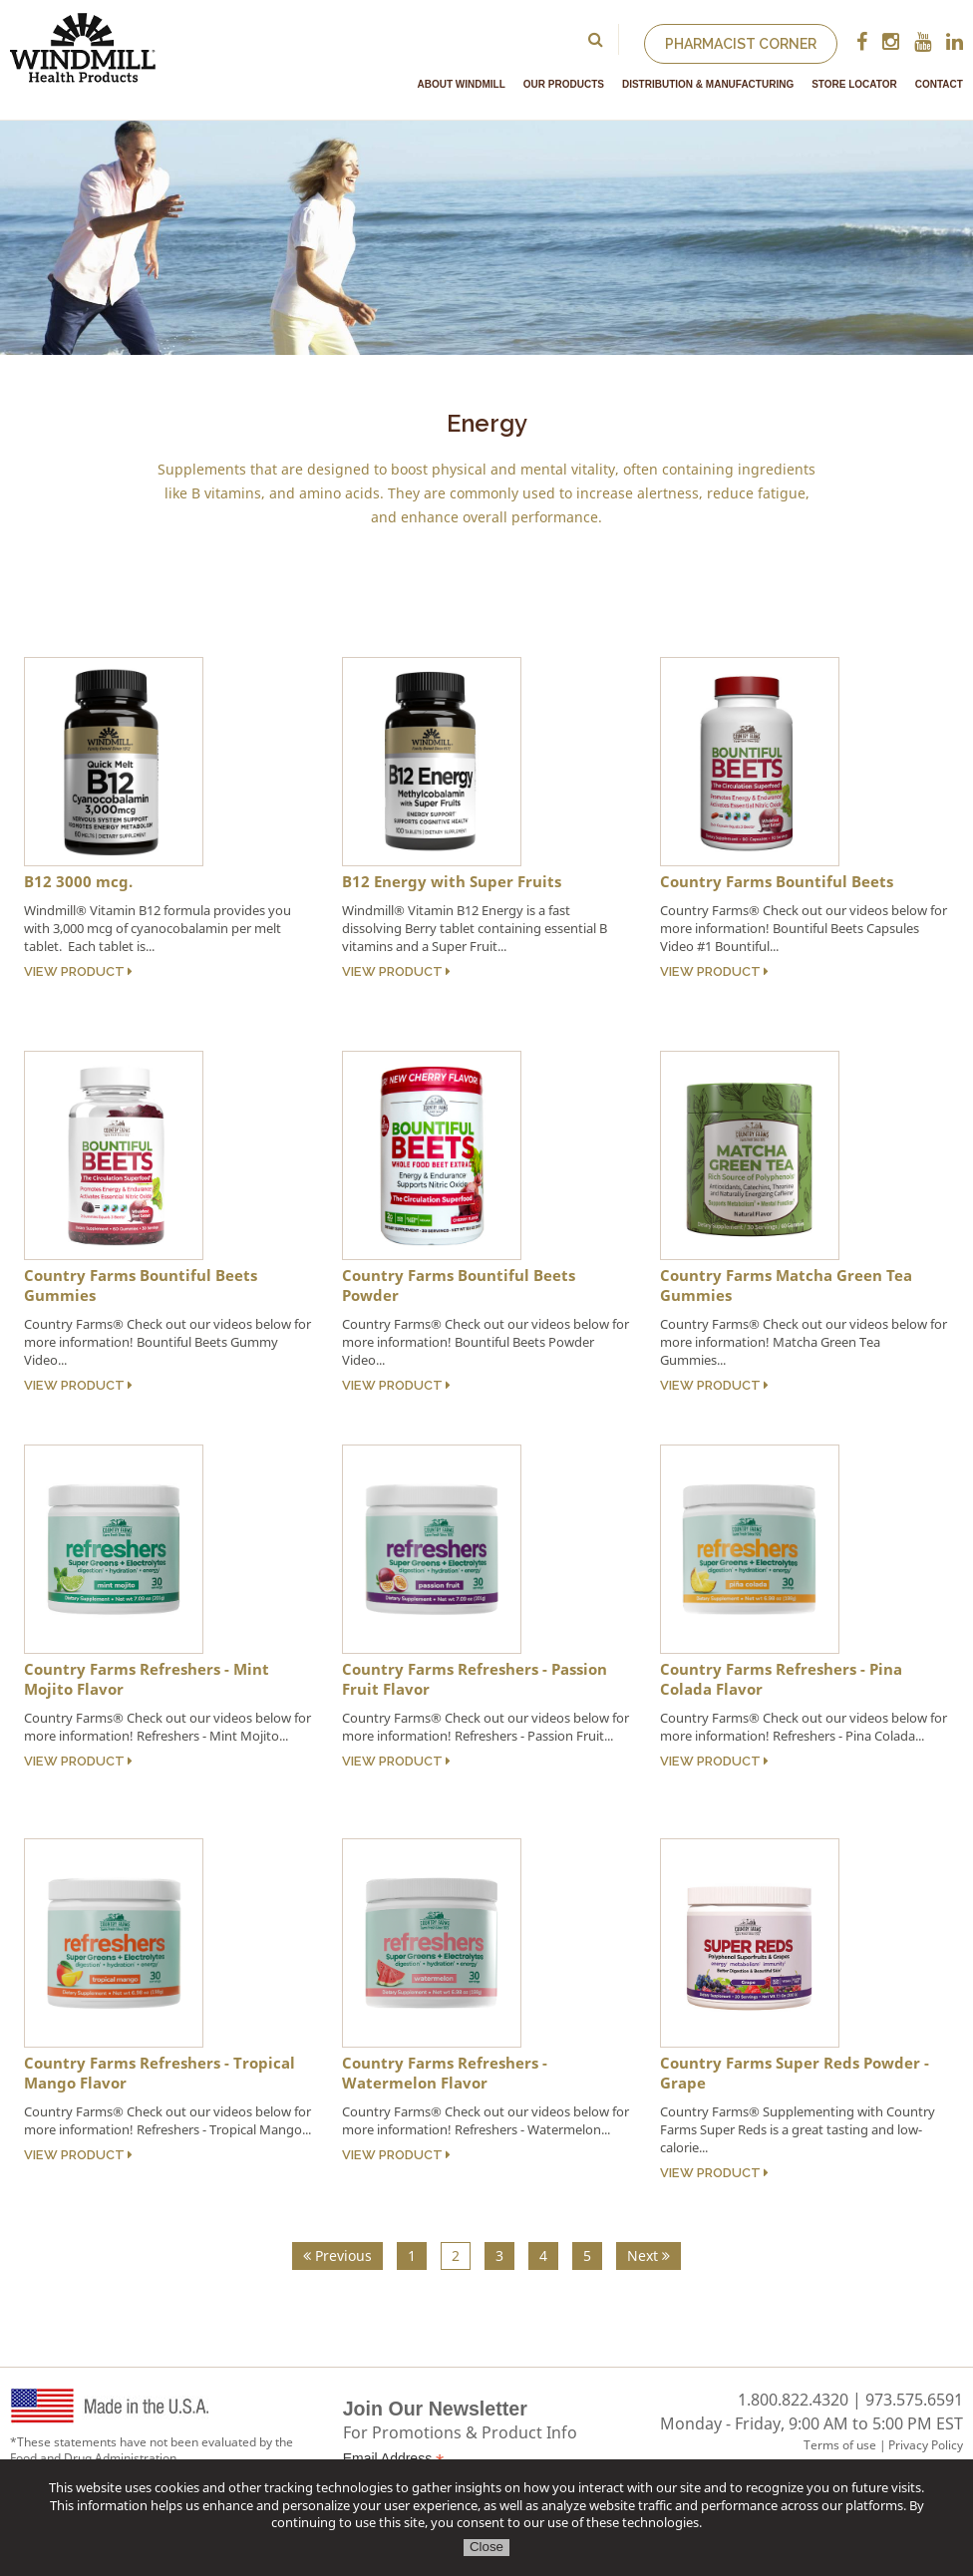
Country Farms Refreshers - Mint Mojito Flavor (146, 1679)
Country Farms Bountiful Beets (776, 881)
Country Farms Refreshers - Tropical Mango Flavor (159, 2073)
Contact (939, 84)
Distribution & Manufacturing (708, 84)
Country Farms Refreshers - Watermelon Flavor (444, 2073)
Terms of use (840, 2444)
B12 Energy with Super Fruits (451, 881)
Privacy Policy (925, 2444)
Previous (337, 2255)
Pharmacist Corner (740, 44)
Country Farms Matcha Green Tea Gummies (786, 1285)
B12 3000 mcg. (78, 881)
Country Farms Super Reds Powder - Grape (794, 2073)
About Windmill (461, 84)
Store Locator (854, 84)
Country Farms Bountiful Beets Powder (458, 1285)
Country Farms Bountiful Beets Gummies (140, 1285)
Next (648, 2255)
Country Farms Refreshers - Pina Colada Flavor (781, 1679)
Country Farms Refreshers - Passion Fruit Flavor (474, 1679)
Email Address (394, 2458)
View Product (78, 971)
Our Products (563, 84)
